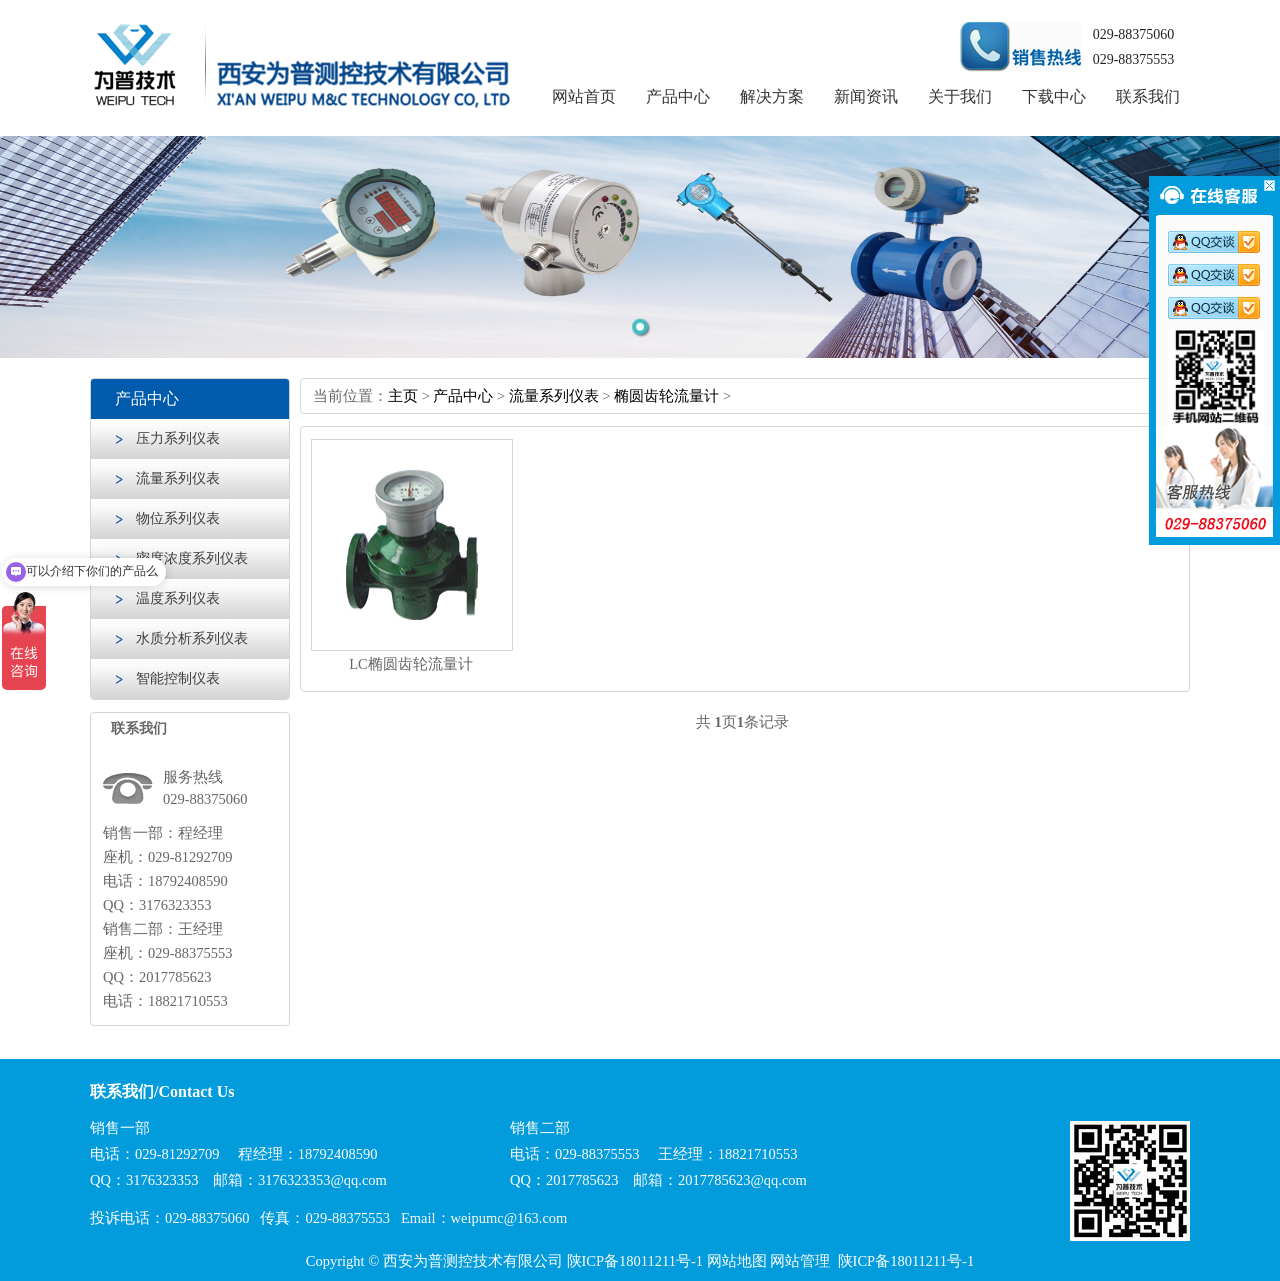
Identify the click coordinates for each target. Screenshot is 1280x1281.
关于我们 (960, 96)
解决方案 (772, 96)
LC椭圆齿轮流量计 (411, 664)
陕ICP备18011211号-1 (635, 1261)
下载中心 (1054, 96)
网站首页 (584, 96)
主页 (403, 396)
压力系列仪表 (178, 438)
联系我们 (1148, 96)
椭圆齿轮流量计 (666, 396)
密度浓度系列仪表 (192, 558)
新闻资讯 (866, 96)
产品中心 (678, 96)
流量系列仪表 (178, 478)
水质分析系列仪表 (192, 638)
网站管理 (800, 1261)
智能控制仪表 (178, 678)
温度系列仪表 (178, 598)
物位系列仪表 (178, 518)
